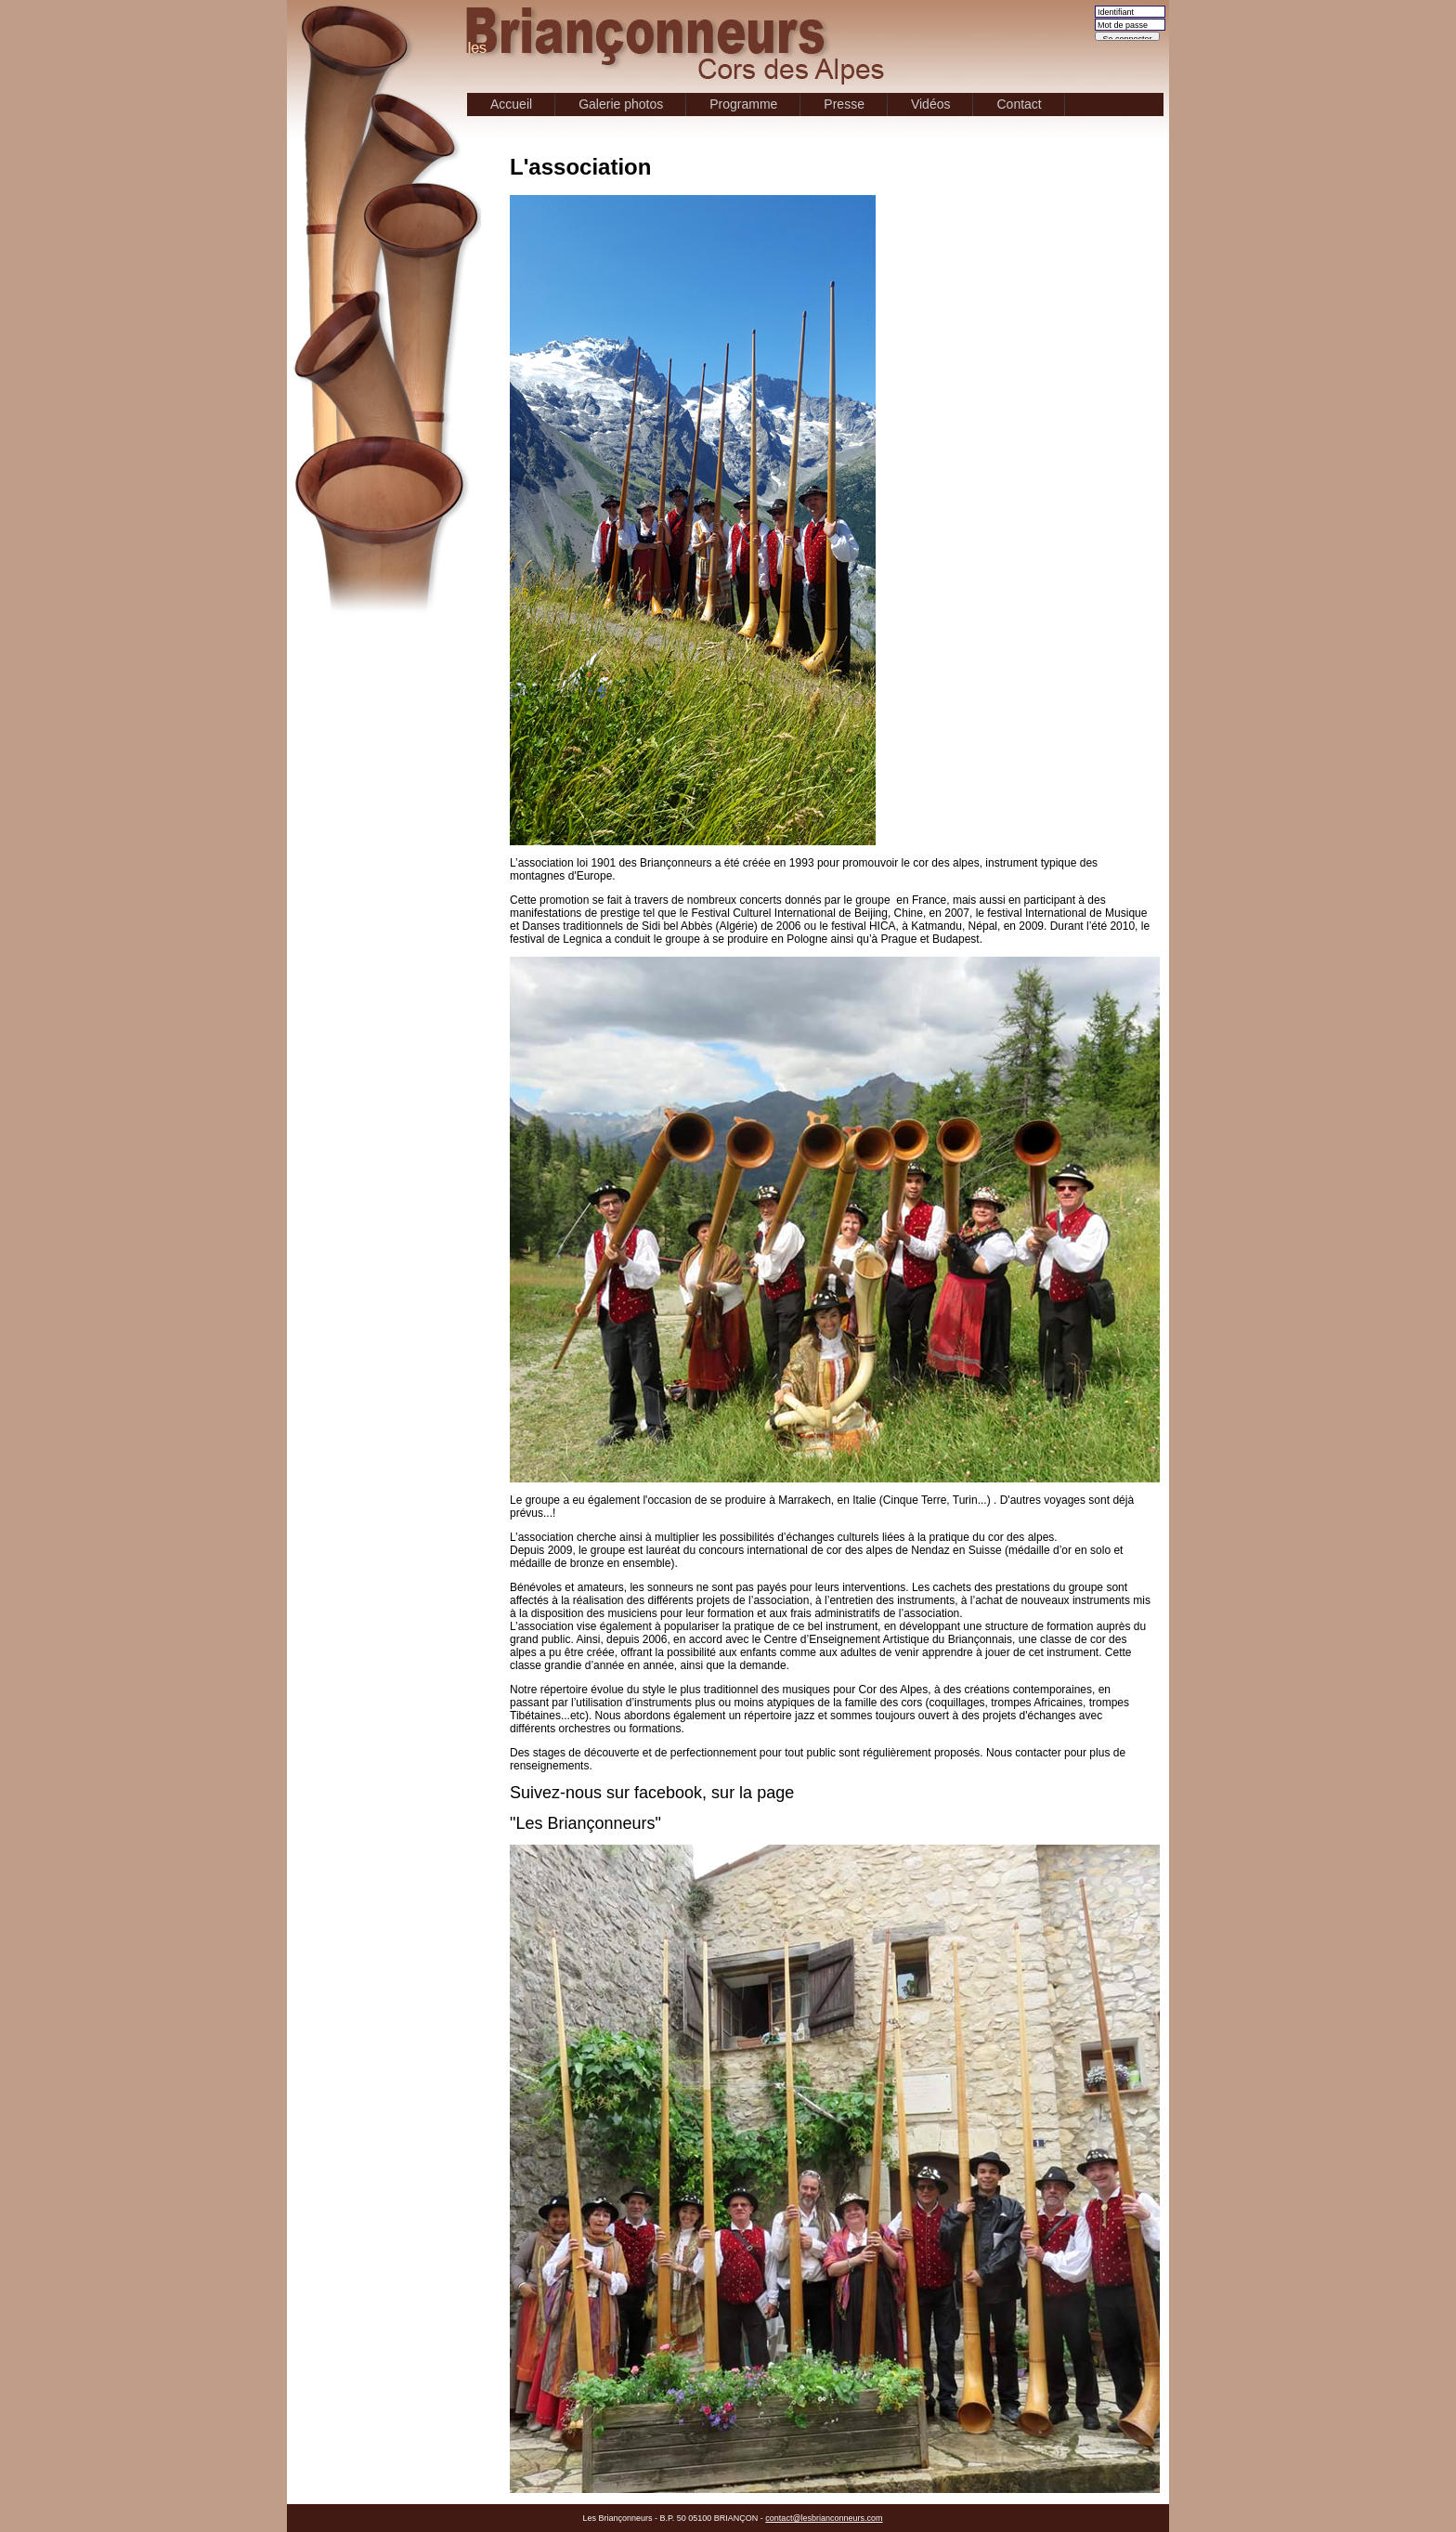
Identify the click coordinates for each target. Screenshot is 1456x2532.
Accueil (511, 104)
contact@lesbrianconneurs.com (823, 2518)
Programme (743, 104)
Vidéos (931, 104)
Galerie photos (620, 104)
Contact (1018, 104)
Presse (844, 104)
